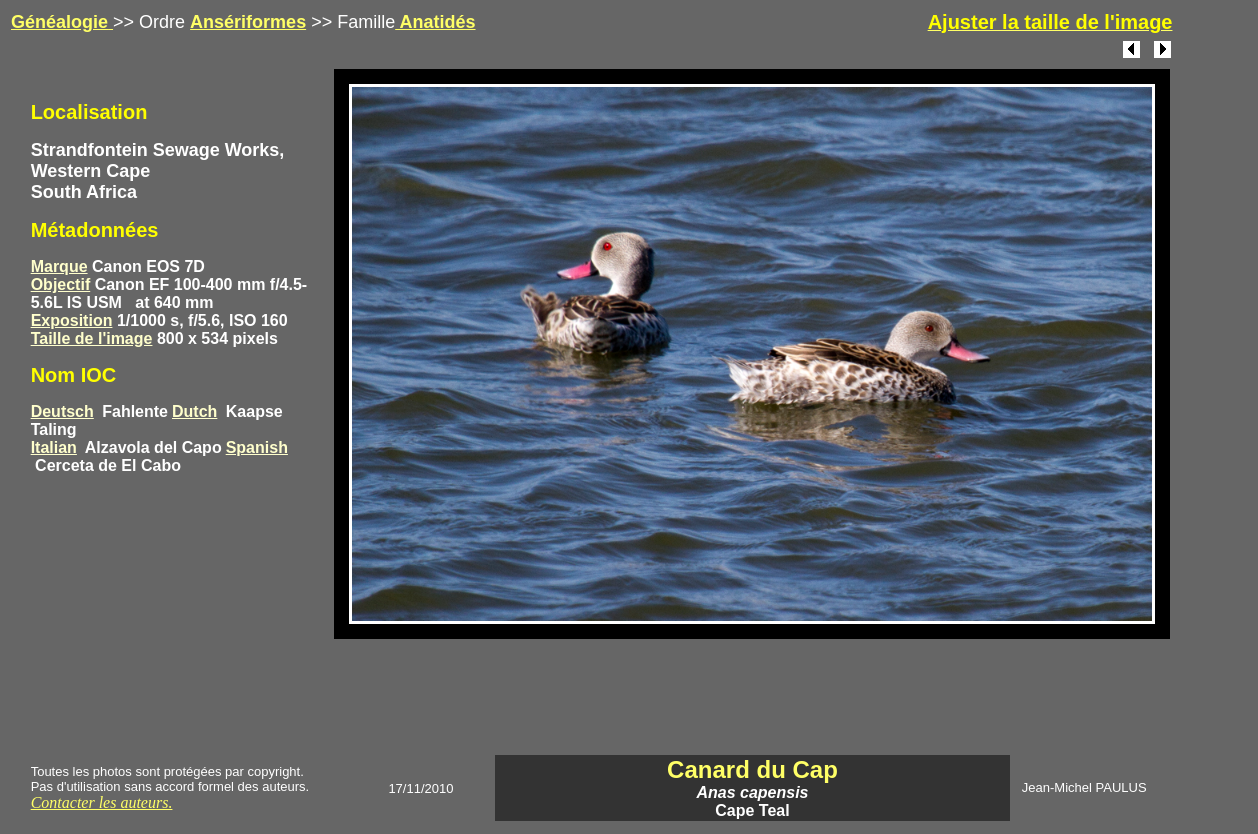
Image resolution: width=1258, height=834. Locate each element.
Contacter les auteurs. (102, 802)
